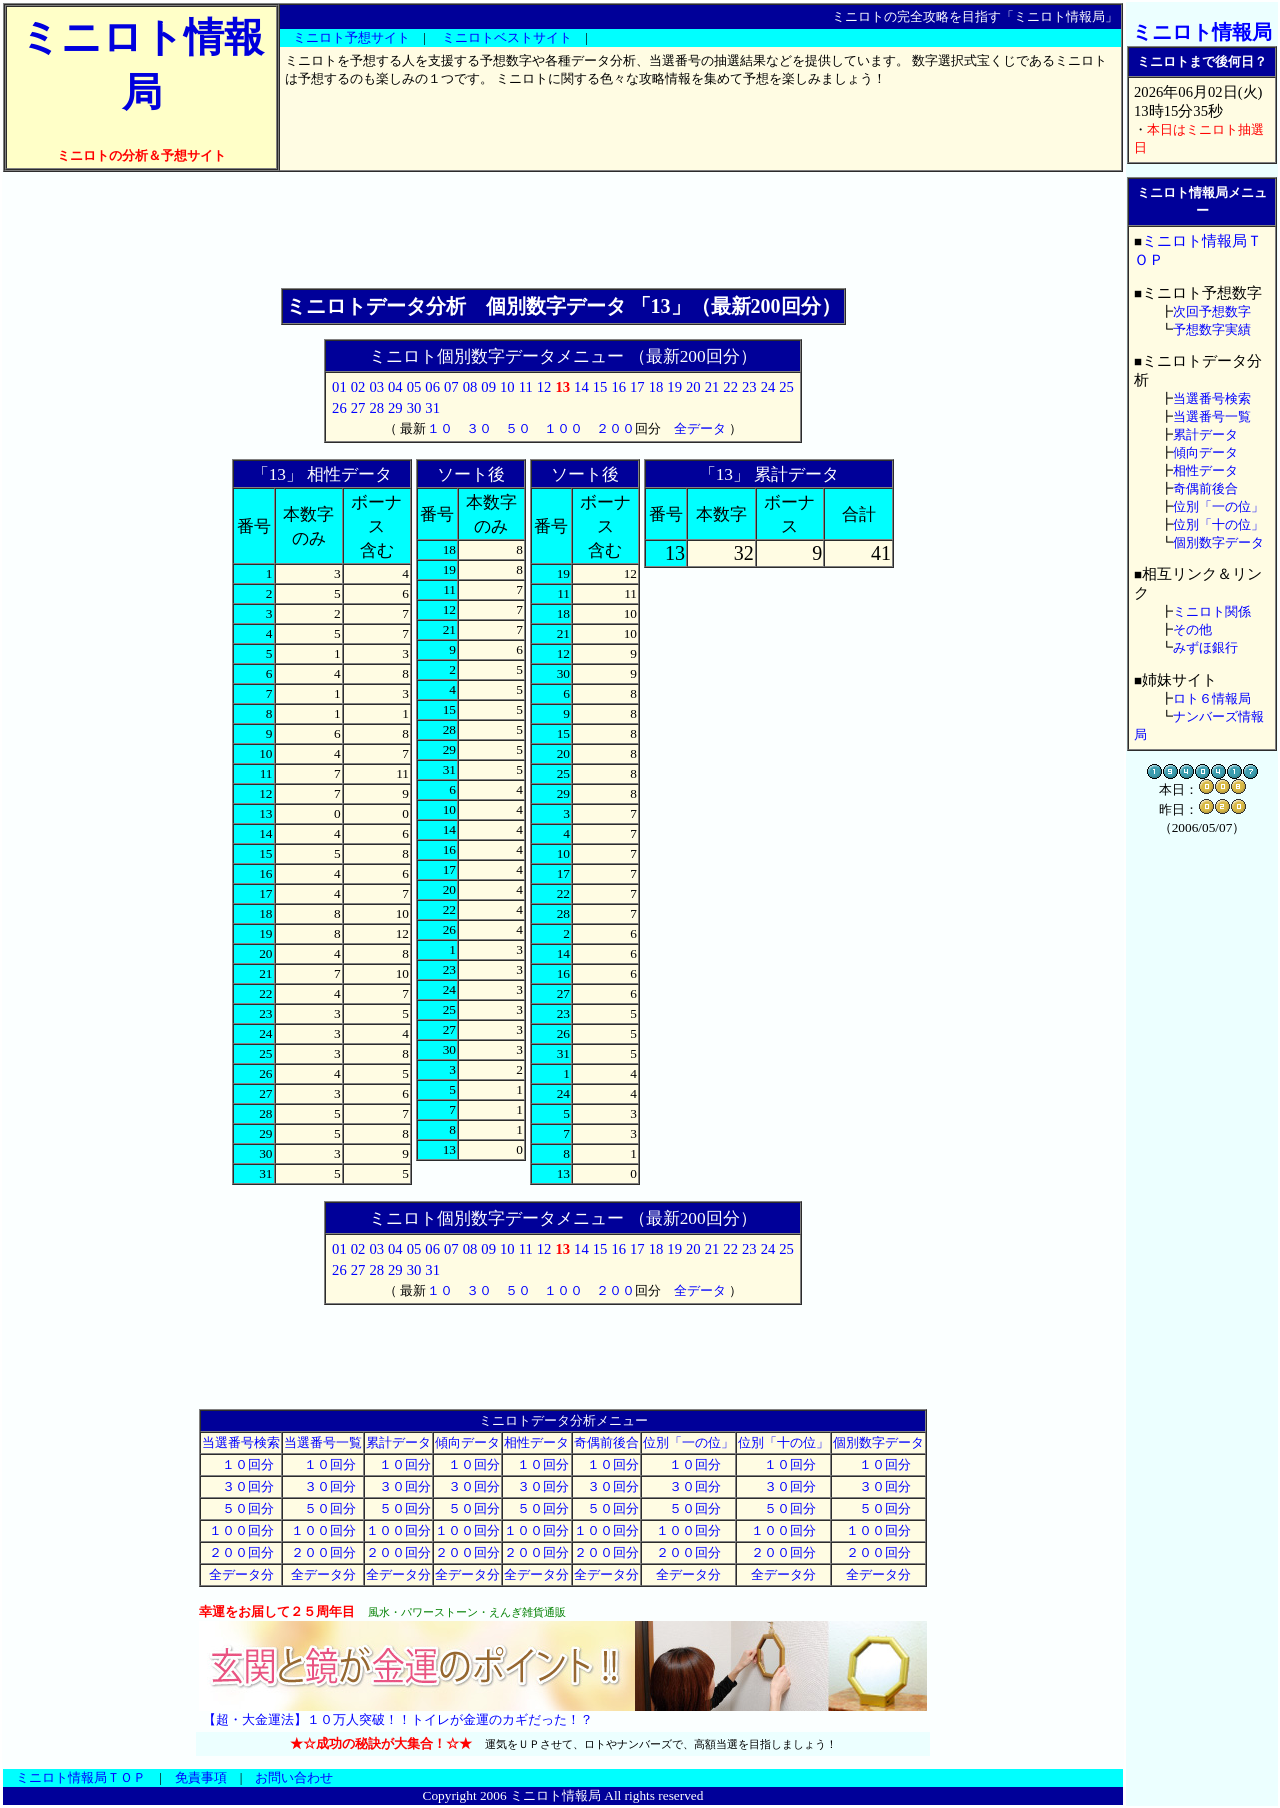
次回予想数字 (1212, 311)
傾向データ (467, 1442)
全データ (700, 428)
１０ (440, 428)
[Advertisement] (563, 230)
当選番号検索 (241, 1442)
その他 (1192, 629)
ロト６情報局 (1212, 698)
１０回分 (241, 1464)
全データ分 (241, 1574)
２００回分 (241, 1552)
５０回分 (241, 1508)
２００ (615, 428)
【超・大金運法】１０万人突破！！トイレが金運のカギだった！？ (398, 1719)
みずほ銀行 (1205, 647)
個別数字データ (878, 1442)
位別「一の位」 (688, 1442)
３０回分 (241, 1486)
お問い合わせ (294, 1777)
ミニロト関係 (1212, 611)
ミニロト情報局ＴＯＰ (81, 1777)
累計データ (398, 1442)
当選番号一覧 (323, 1442)
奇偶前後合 (606, 1442)
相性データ (536, 1442)
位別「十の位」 (783, 1442)
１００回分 (241, 1530)
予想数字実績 (1212, 329)
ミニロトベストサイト (507, 37)
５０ (518, 428)
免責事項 (201, 1777)
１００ (563, 428)
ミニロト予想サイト (351, 37)
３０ (479, 428)
